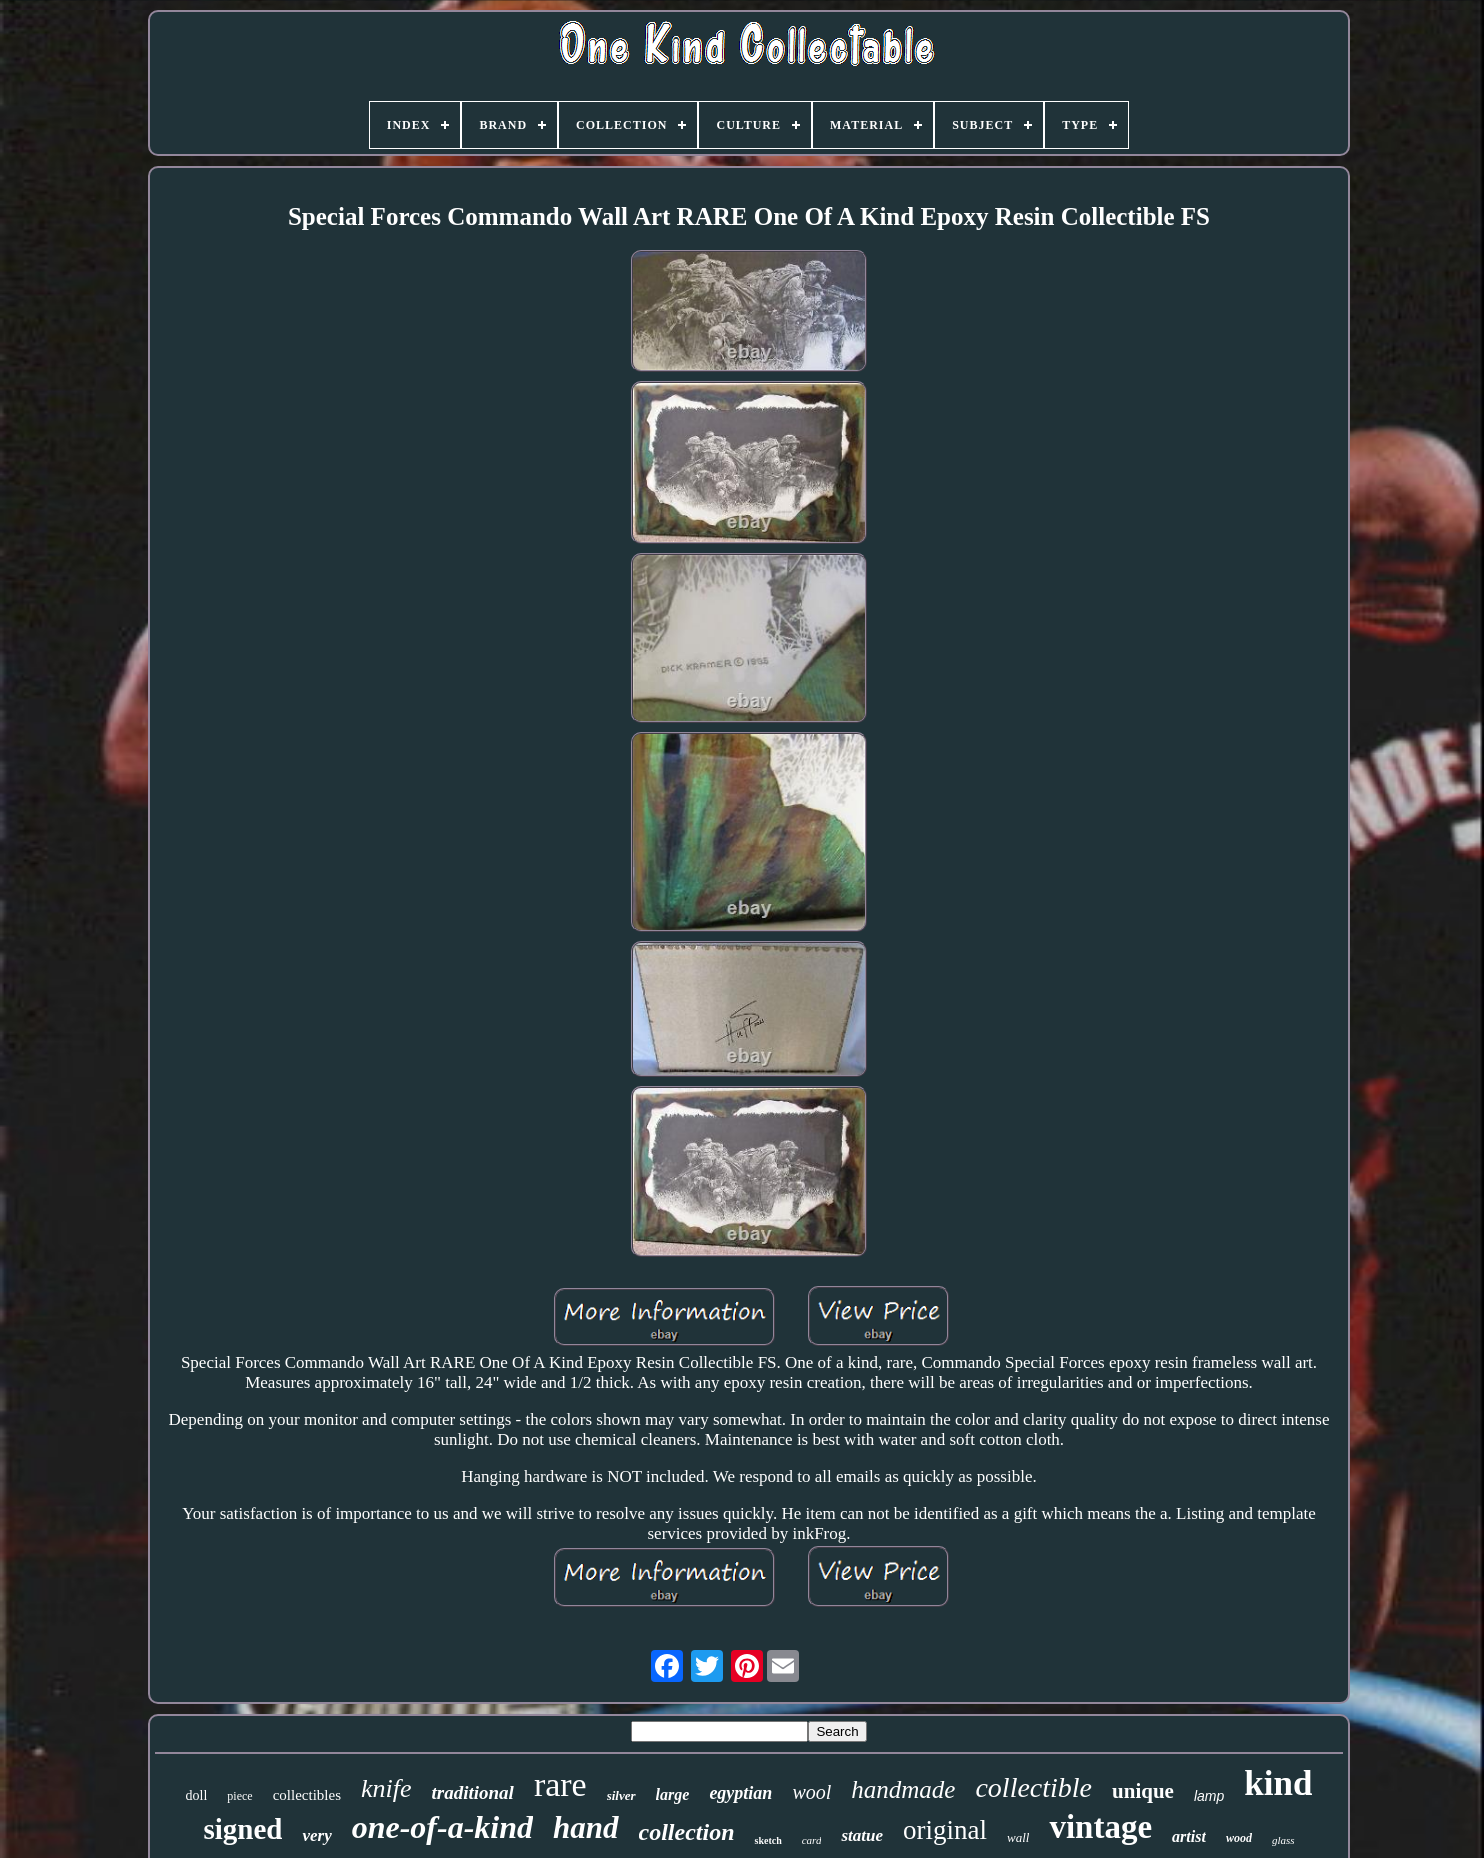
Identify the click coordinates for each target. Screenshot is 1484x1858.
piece (239, 1796)
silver (621, 1795)
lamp (1209, 1796)
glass (1283, 1840)
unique (1143, 1791)
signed (242, 1829)
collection (687, 1832)
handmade (903, 1789)
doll (197, 1795)
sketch (767, 1840)
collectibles (307, 1795)
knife (386, 1788)
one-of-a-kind (442, 1827)
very (316, 1835)
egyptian (740, 1793)
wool (811, 1792)
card (812, 1840)
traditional (473, 1792)
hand (585, 1827)
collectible (1033, 1787)
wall (1018, 1837)
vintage (1100, 1827)
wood (1239, 1838)
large (673, 1794)
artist (1189, 1836)
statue (862, 1835)
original (945, 1830)
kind (1278, 1783)
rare (560, 1784)
